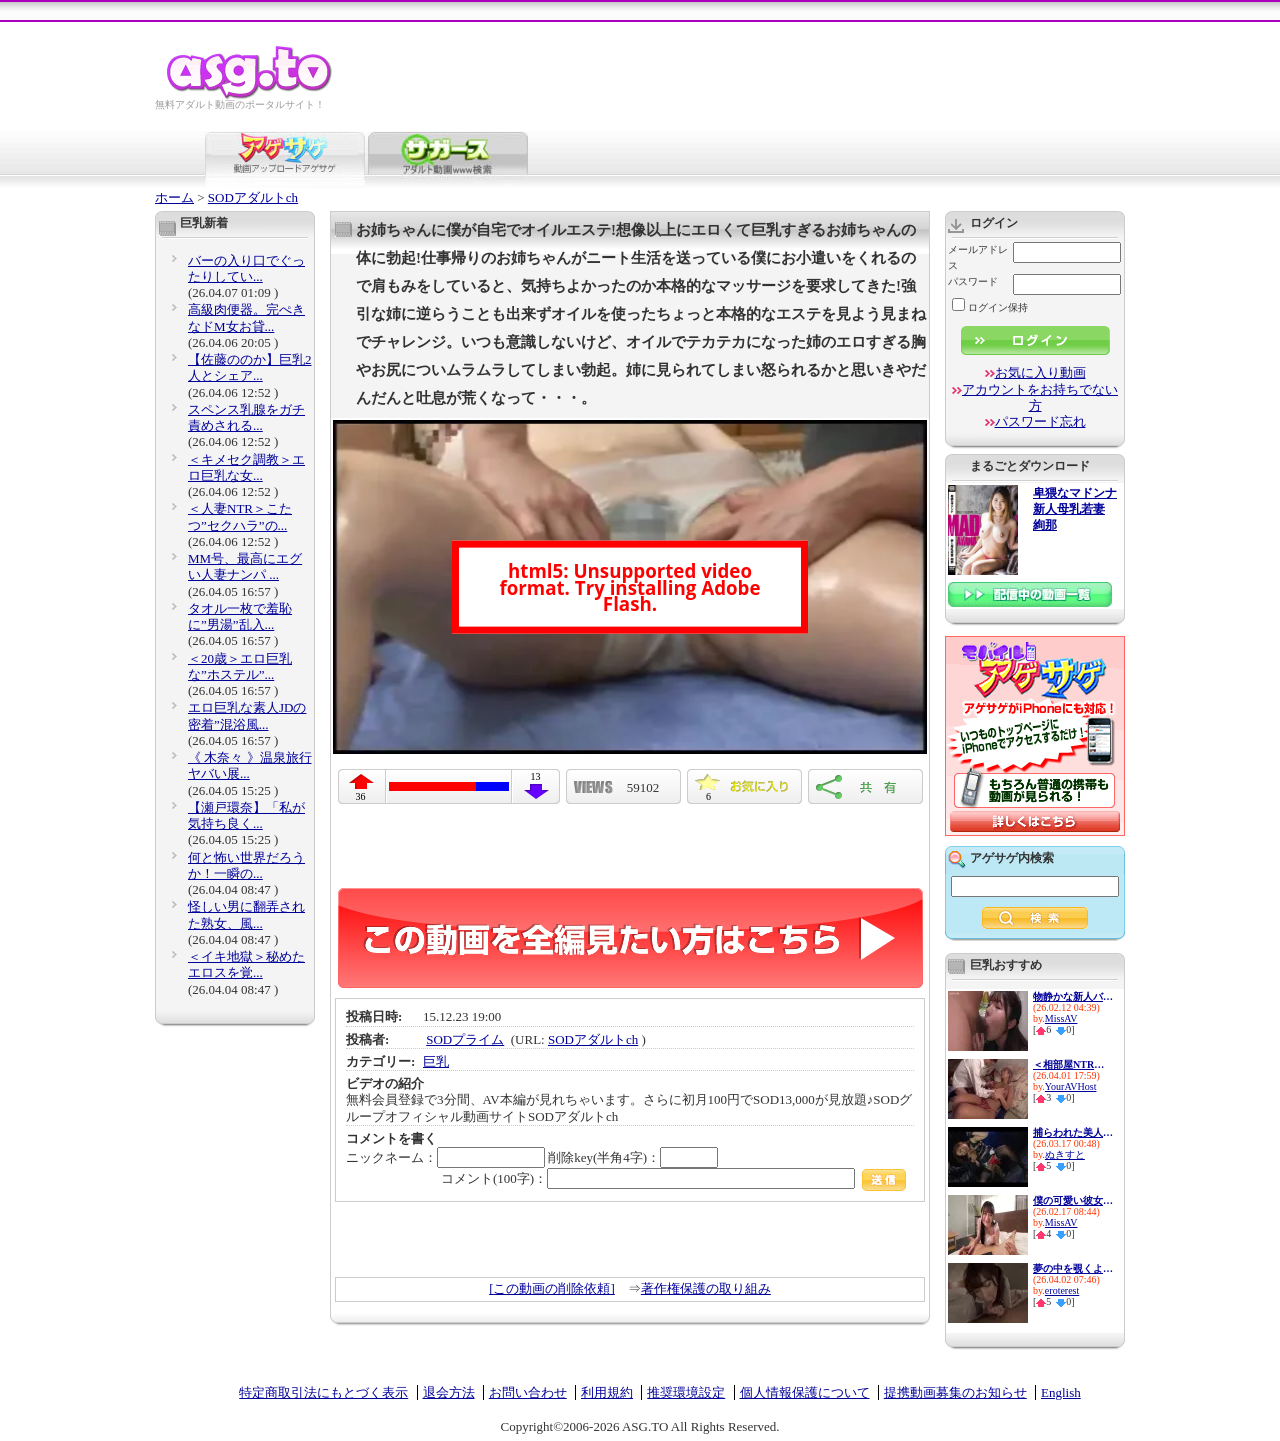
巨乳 (436, 1061)
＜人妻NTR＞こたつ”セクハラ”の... (240, 516)
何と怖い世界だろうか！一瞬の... (246, 865)
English (1061, 1392)
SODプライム (465, 1039)
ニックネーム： (445, 1157)
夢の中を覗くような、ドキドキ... (1073, 1268)
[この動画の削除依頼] (552, 1288)
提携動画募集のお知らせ (955, 1392)
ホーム (174, 197)
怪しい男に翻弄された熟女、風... (246, 914)
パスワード (973, 281)
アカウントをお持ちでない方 (1040, 397)
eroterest (1062, 1290)
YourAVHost (1071, 1086)
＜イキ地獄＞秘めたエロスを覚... (246, 964)
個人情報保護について (805, 1392)
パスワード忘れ (1040, 421)
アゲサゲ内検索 (1012, 858)
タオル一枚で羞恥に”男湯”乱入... (240, 616)
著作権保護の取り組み (706, 1288)
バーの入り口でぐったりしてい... (246, 268)
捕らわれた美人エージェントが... (1073, 1132)
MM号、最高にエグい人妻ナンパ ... (245, 566)
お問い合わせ (528, 1392)
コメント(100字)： (673, 1178)
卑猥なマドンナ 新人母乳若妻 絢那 (1075, 509)
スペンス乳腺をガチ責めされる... (246, 417)
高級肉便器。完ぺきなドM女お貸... (246, 317)
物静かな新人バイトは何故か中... (1073, 996)
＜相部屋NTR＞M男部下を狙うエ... (1073, 1064)
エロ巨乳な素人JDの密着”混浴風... (247, 715)
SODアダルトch (253, 197)
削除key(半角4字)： (633, 1157)
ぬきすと (1065, 1154)
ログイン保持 (990, 307)
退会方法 (449, 1392)
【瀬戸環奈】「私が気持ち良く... (246, 815)
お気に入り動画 (1040, 372)
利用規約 (607, 1392)
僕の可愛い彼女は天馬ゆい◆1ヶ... (1073, 1200)
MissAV (1061, 1018)
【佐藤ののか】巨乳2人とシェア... (250, 367)
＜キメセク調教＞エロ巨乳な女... (246, 467)
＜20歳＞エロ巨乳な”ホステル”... (240, 666)
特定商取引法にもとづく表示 (323, 1392)
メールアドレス (978, 257)
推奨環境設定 (686, 1392)
